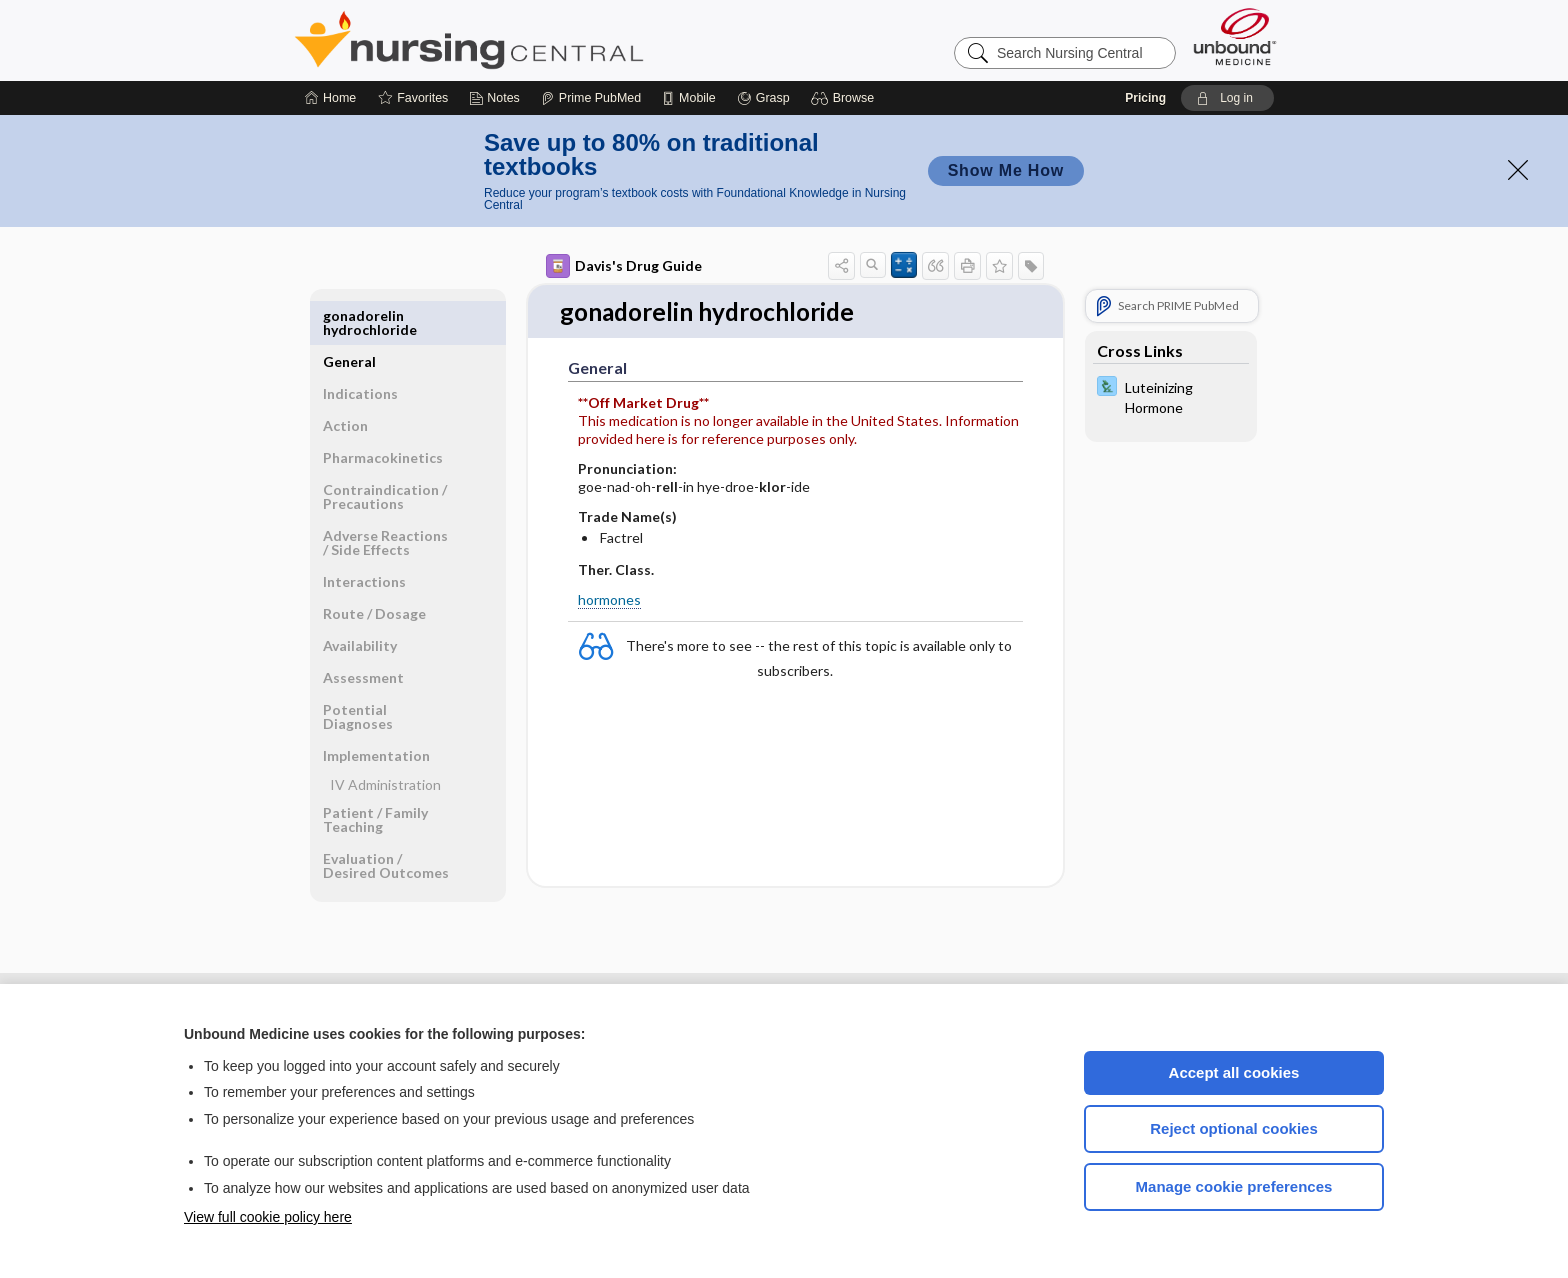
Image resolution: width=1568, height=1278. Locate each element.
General (349, 315)
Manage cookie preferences (1234, 1186)
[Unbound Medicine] (1235, 36)
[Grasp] (763, 98)
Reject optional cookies (1234, 1128)
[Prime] (591, 98)
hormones (609, 600)
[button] (845, 98)
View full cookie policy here (268, 1217)
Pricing (1145, 98)
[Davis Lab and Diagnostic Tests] (1171, 396)
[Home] (330, 98)
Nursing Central (544, 40)
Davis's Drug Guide (624, 266)
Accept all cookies (1234, 1072)
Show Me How (1006, 170)
